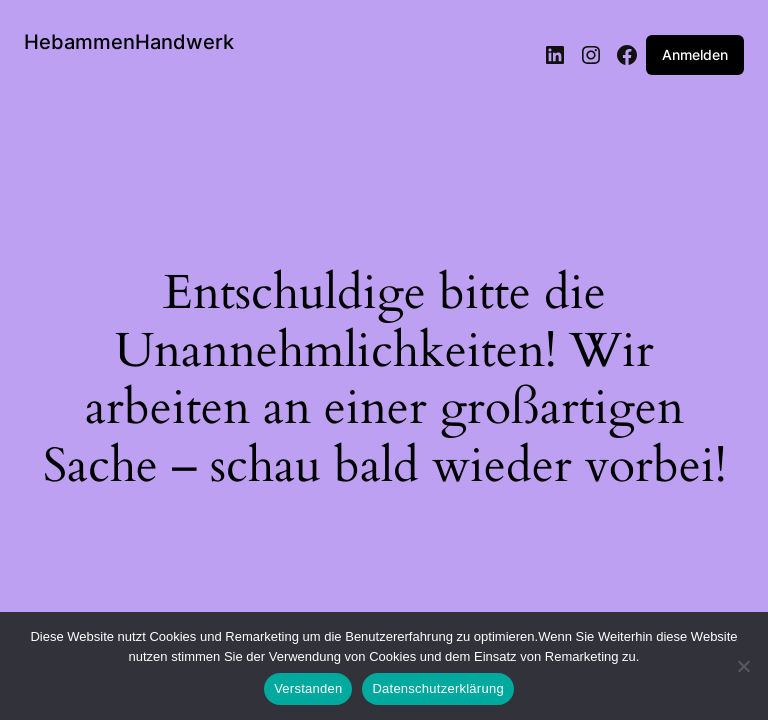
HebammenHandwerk (129, 42)
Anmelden (695, 54)
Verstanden (308, 688)
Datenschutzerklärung (437, 688)
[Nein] (743, 672)
